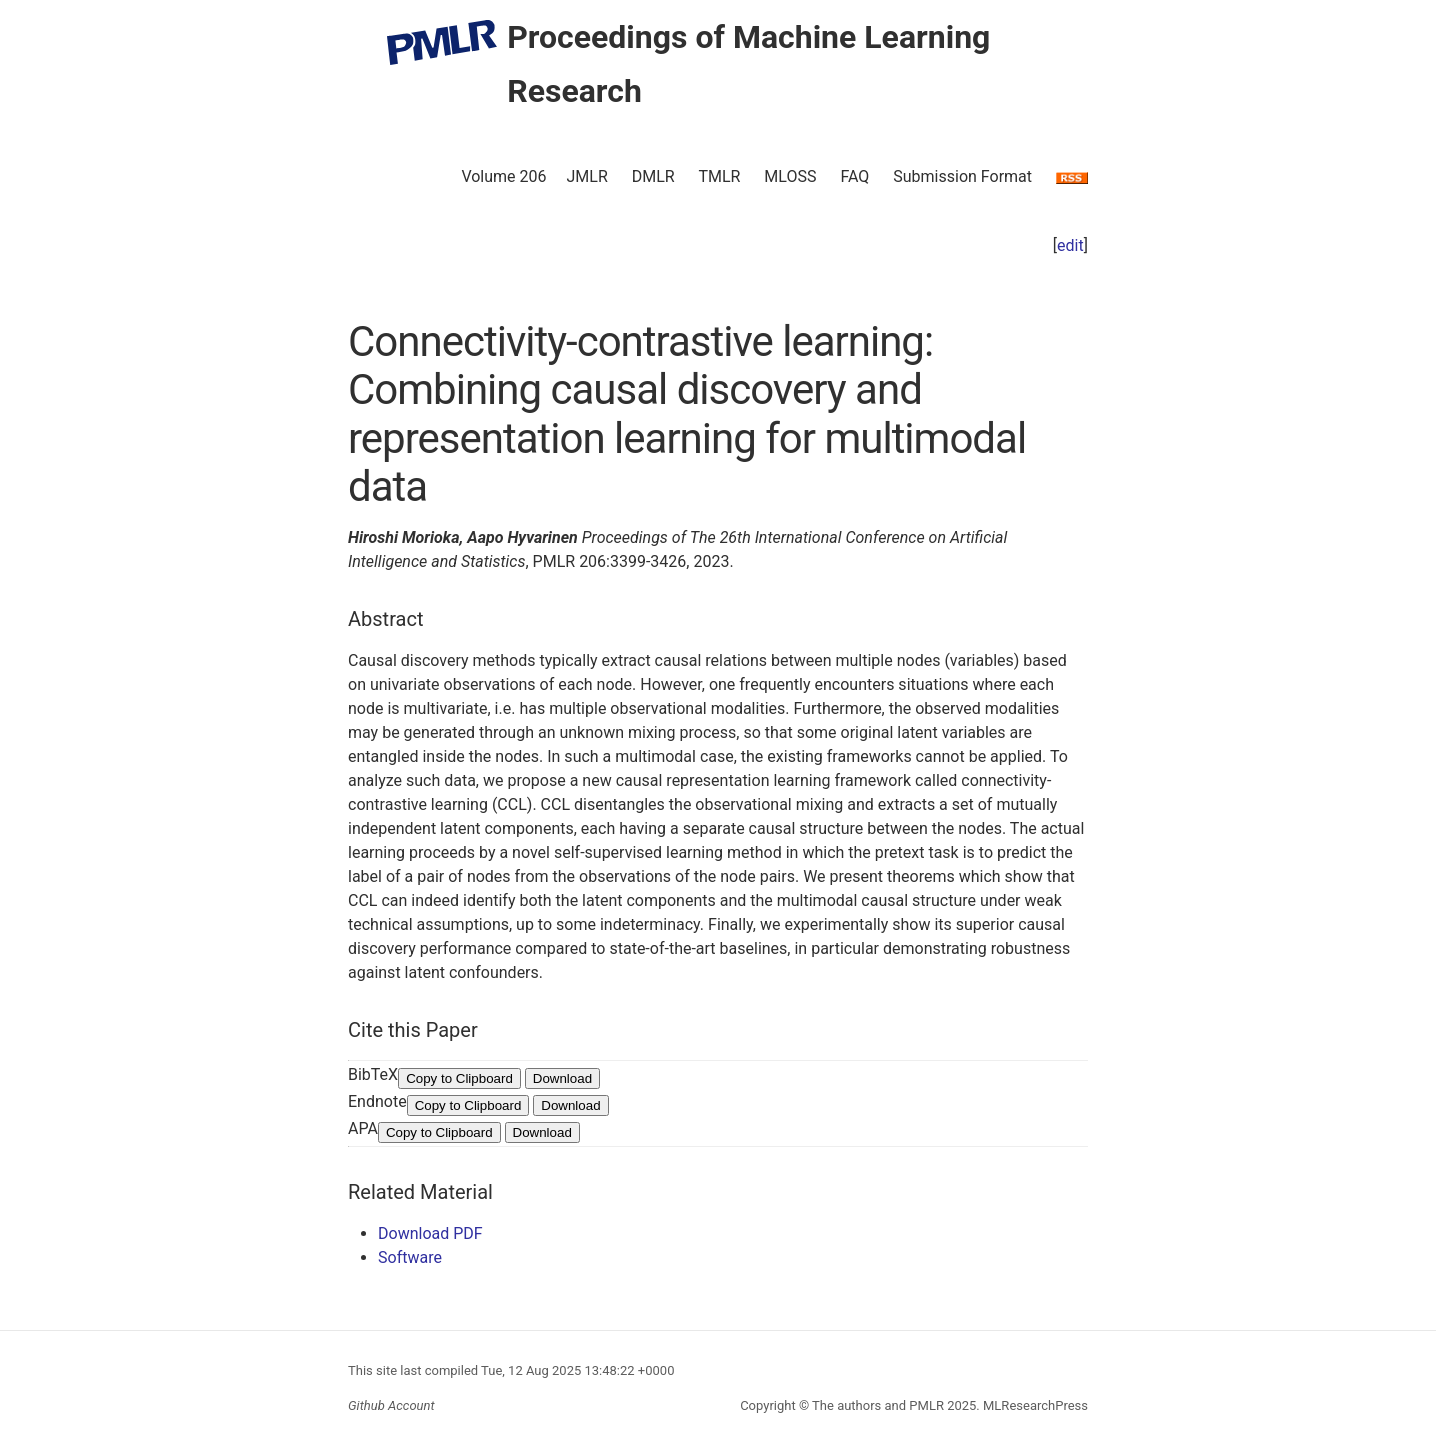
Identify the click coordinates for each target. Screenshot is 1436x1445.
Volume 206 (503, 176)
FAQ (854, 176)
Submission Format (962, 176)
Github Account (391, 1405)
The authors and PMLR (878, 1405)
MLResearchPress (1034, 1405)
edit (1070, 245)
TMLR (719, 176)
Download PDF (430, 1233)
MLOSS (790, 176)
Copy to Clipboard (459, 1078)
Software (410, 1257)
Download (562, 1078)
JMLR (587, 176)
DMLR (653, 176)
